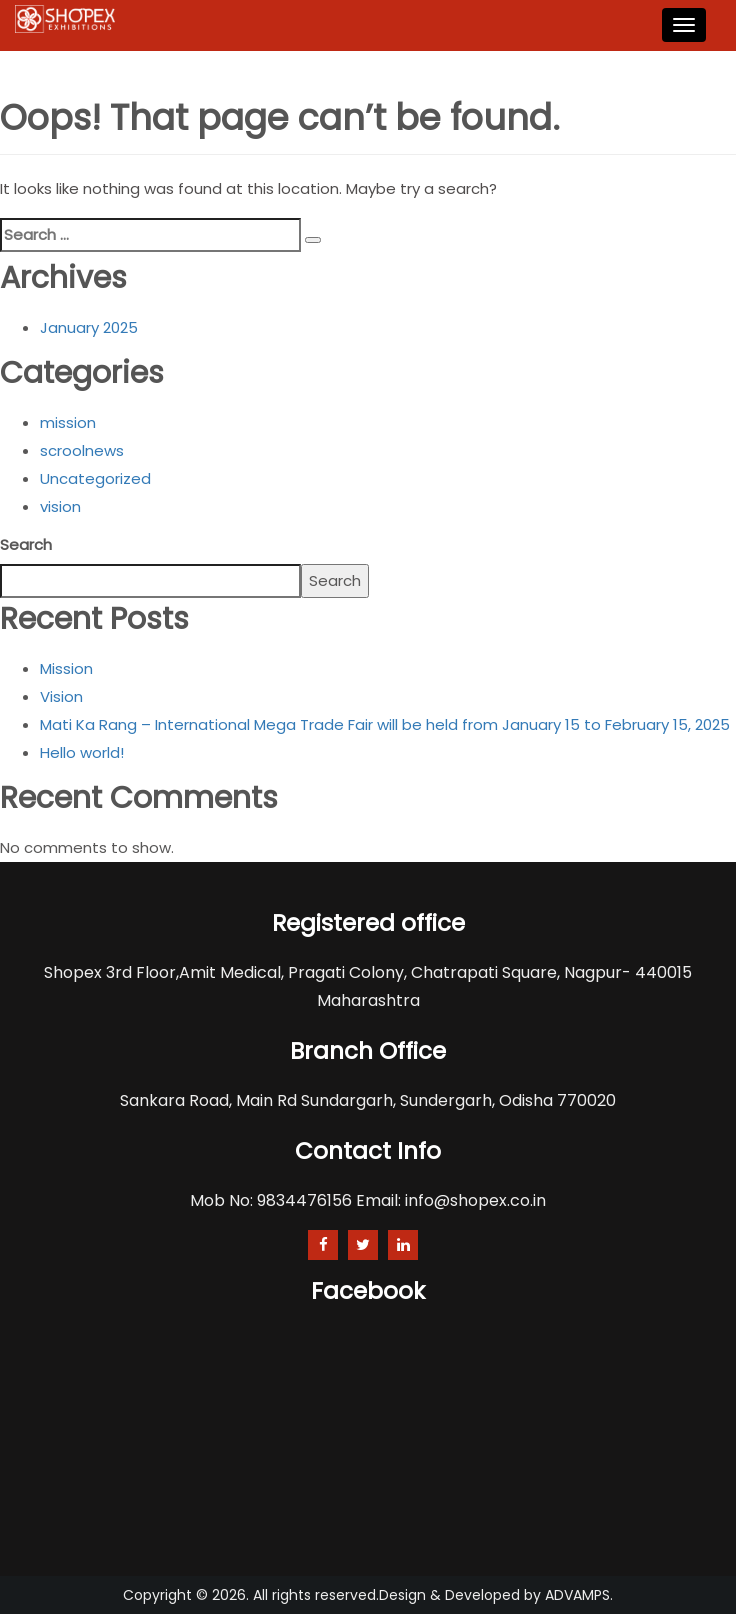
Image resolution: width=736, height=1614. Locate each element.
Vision (61, 696)
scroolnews (82, 450)
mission (68, 422)
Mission (66, 668)
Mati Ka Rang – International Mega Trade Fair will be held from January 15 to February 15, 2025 (385, 724)
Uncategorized (95, 478)
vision (60, 506)
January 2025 (89, 327)
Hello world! (82, 752)
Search (26, 544)
